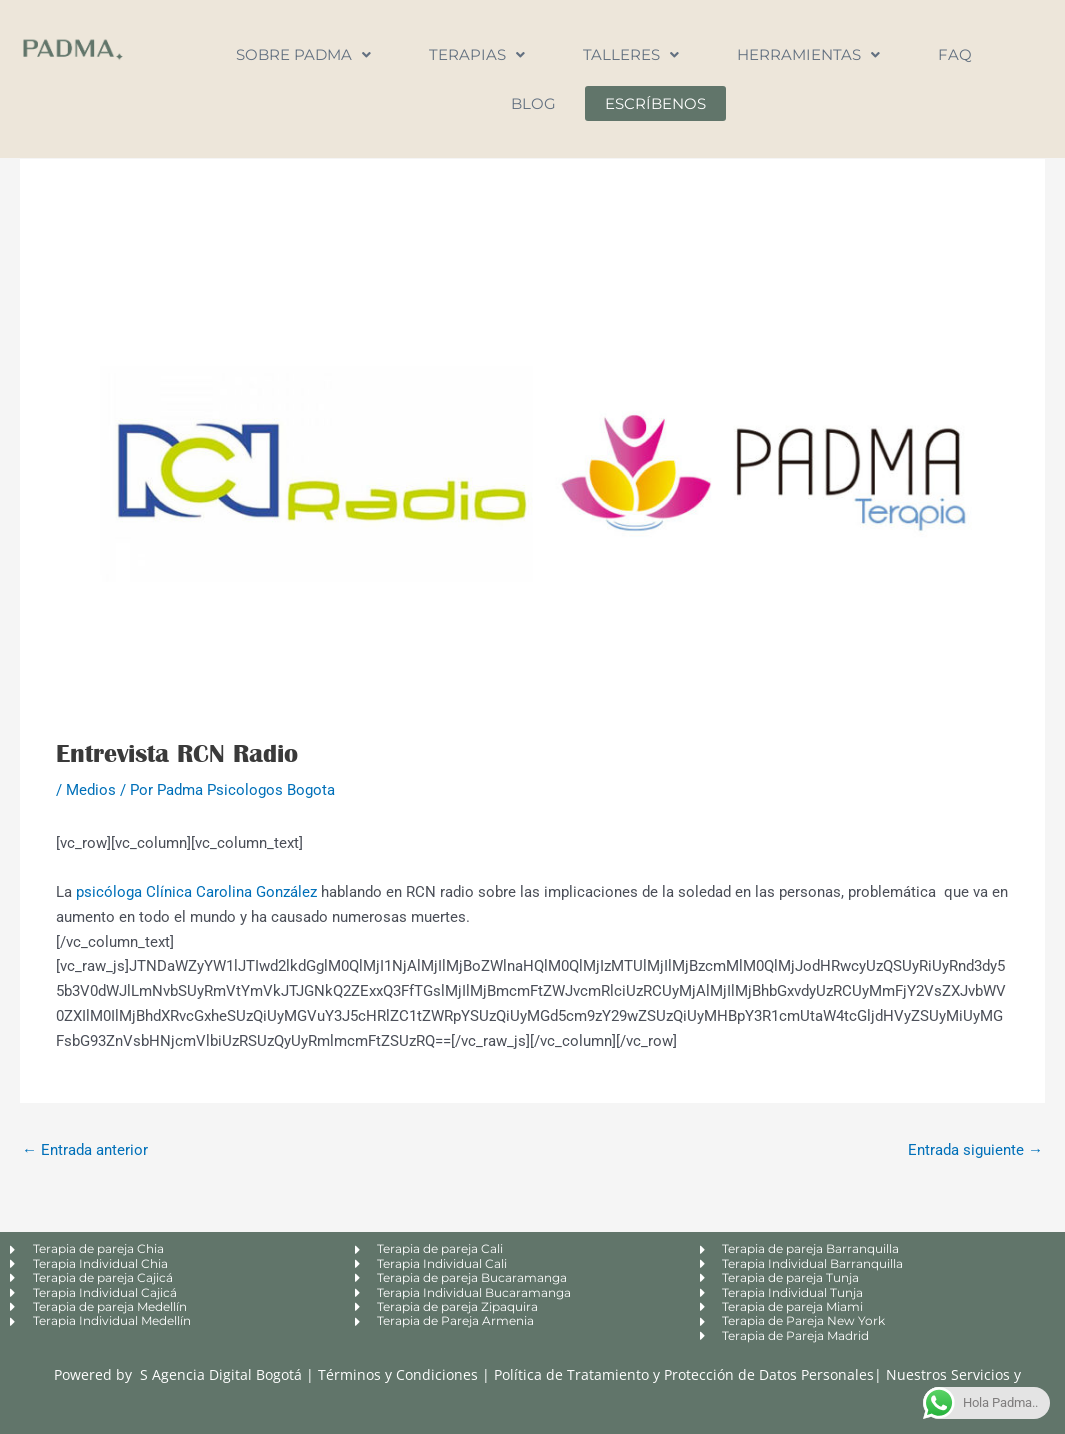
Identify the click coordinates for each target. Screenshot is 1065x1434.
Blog (533, 103)
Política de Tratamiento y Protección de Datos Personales (684, 1374)
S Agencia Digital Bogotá (221, 1374)
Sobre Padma (303, 54)
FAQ (955, 54)
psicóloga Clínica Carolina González (196, 892)
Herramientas (808, 54)
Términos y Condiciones (400, 1374)
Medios (91, 790)
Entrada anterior (85, 1150)
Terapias (477, 54)
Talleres (631, 54)
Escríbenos (655, 103)
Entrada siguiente (975, 1150)
